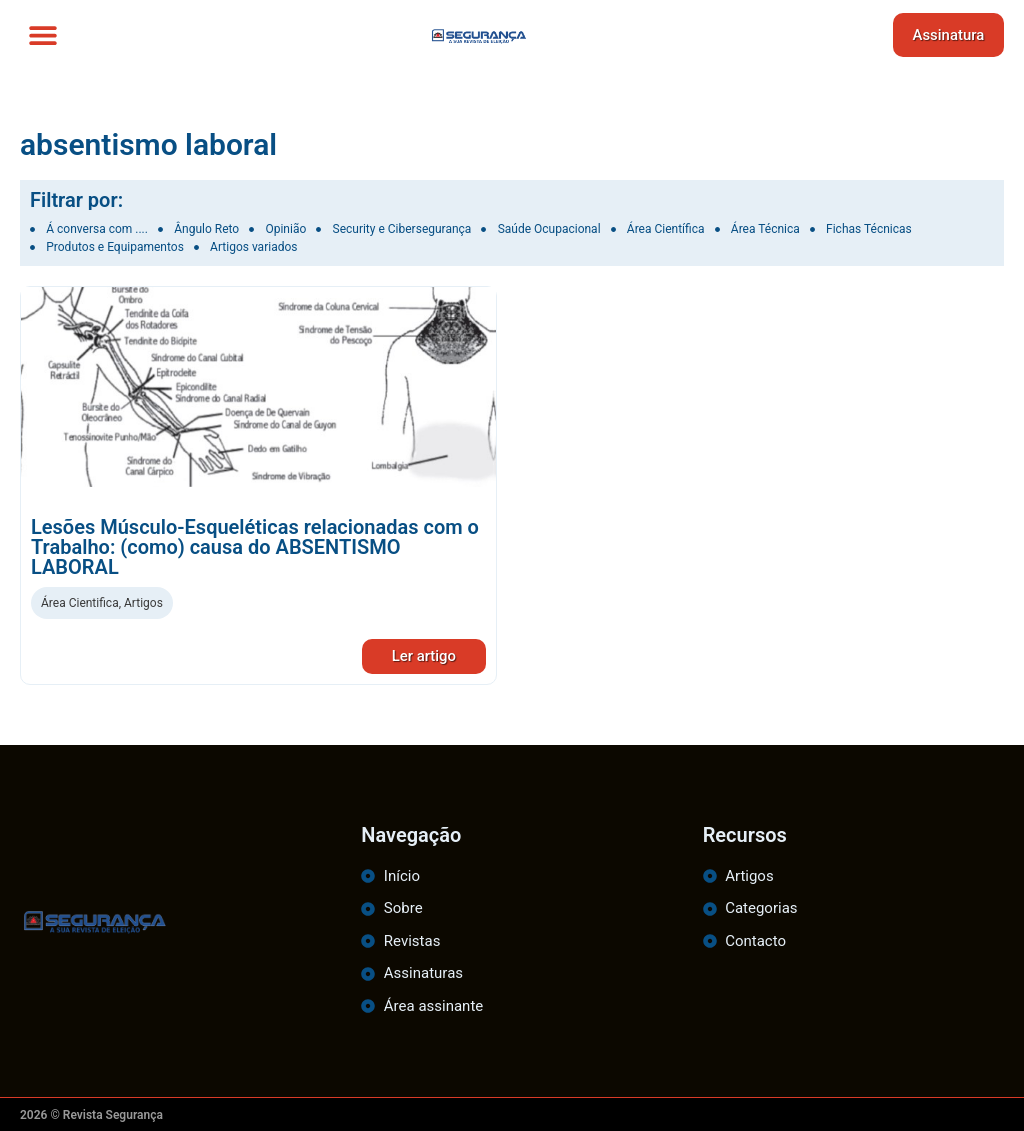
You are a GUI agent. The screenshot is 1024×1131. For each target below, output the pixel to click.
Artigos (143, 603)
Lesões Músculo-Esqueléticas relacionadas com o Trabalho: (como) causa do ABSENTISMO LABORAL (255, 547)
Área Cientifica (80, 603)
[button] (42, 35)
